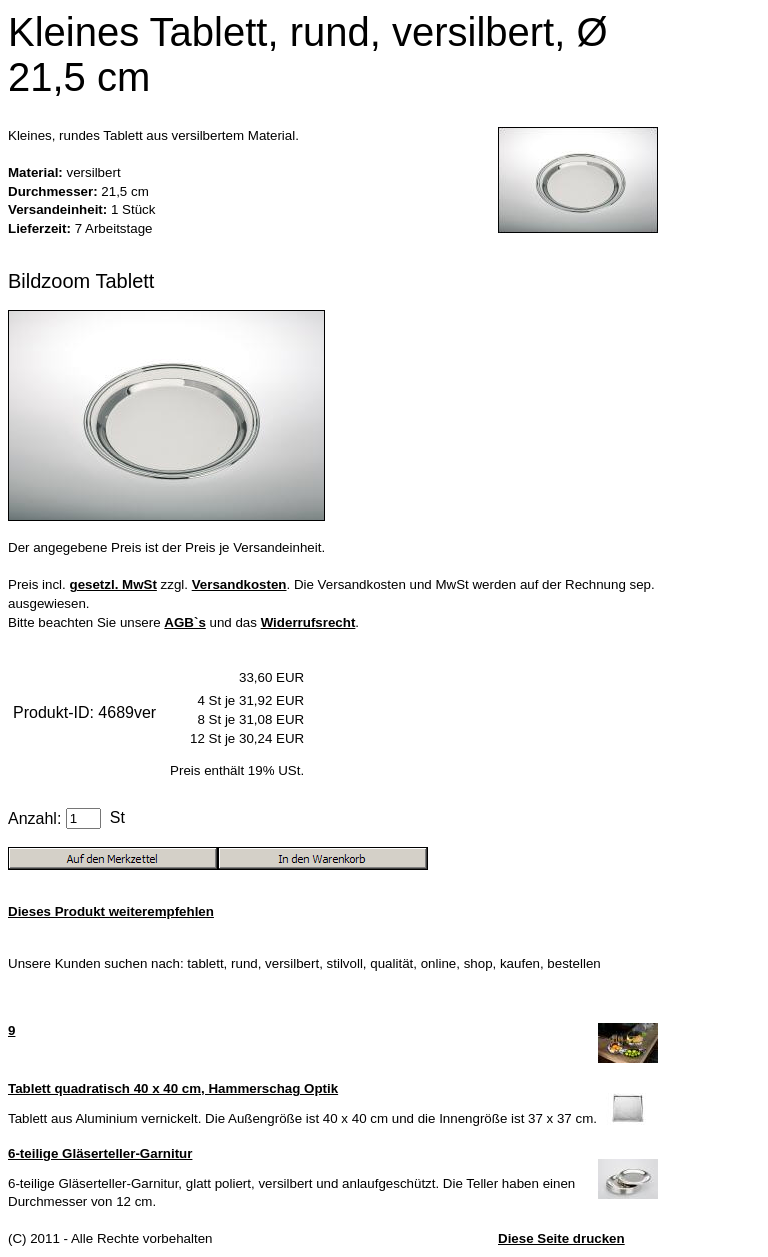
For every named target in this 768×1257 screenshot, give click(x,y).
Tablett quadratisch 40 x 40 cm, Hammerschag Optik (173, 1088)
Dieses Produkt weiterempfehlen (111, 911)
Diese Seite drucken (561, 1238)
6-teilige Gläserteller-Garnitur (100, 1153)
